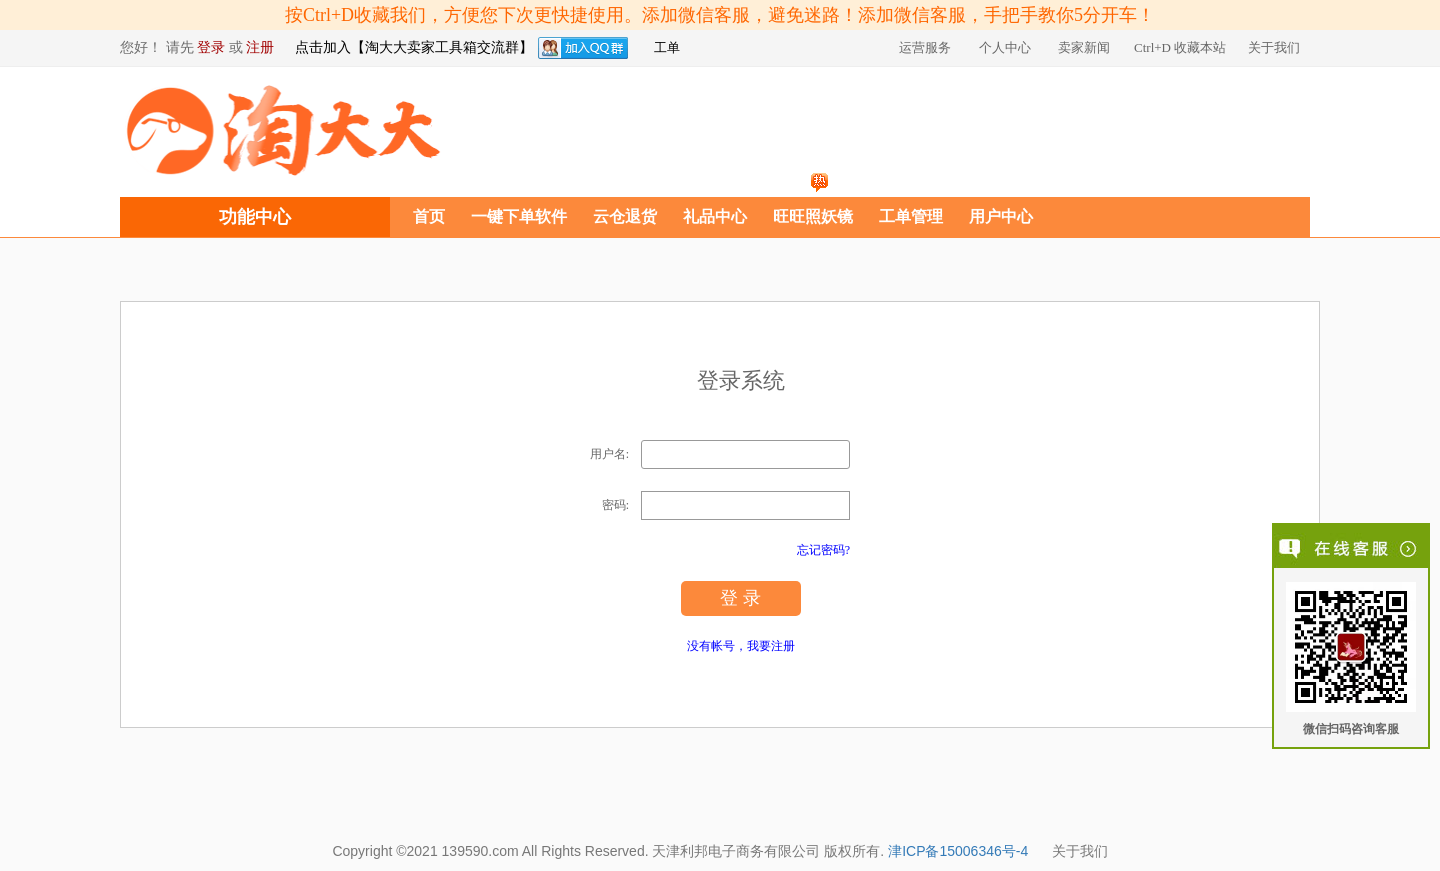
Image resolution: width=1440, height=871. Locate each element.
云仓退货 (625, 216)
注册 (260, 47)
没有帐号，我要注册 (741, 646)
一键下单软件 (519, 216)
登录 (211, 47)
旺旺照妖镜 (813, 216)
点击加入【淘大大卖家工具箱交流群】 (414, 47)
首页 (429, 216)
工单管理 (911, 216)
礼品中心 (715, 216)
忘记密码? (823, 550)
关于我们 (1080, 851)
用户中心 (1001, 216)
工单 (667, 47)
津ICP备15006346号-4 (958, 851)
